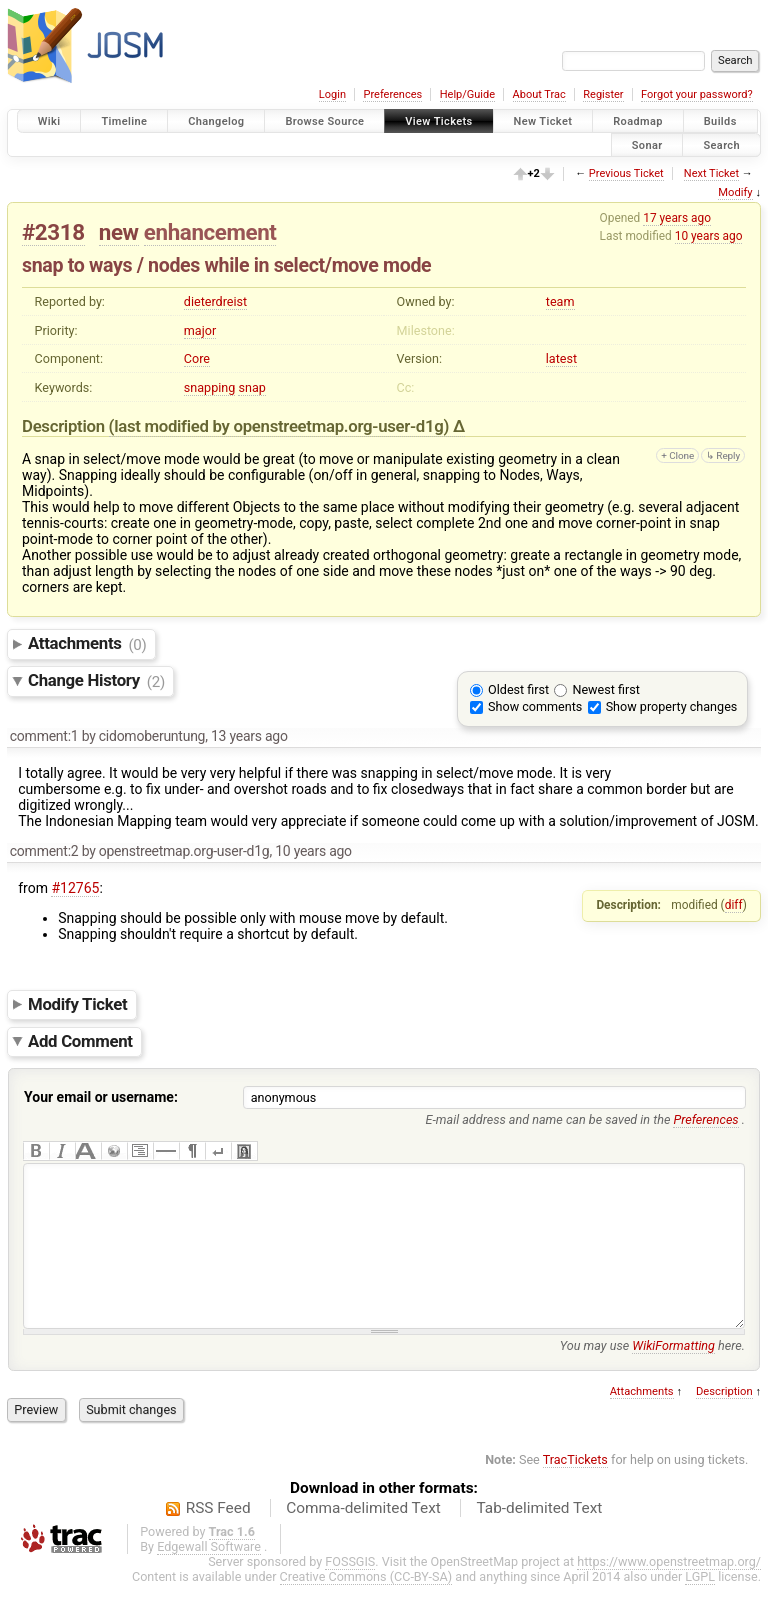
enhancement (210, 232)
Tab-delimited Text (539, 1538)
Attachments (87, 644)
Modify (735, 192)
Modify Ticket (77, 1004)
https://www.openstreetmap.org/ (669, 1591)
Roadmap (638, 121)
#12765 (75, 888)
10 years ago (709, 236)
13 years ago (249, 736)
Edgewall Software (209, 1576)
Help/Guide (467, 94)
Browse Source (324, 121)
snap (251, 387)
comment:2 (44, 851)
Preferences (392, 94)
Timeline (124, 121)
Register (603, 94)
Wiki (49, 121)
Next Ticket (711, 173)
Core (197, 358)
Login (332, 94)
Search (721, 144)
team (560, 301)
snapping (210, 387)
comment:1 (44, 736)
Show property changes (672, 706)
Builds (720, 121)
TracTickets (575, 1489)
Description (724, 1421)
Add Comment (80, 1041)
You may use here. (652, 1375)
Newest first (605, 689)
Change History (96, 681)
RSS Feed (218, 1538)
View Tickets (438, 121)
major (200, 330)
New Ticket (543, 121)
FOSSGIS (350, 1591)
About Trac (539, 94)
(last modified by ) (281, 426)
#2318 (53, 232)
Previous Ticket (626, 173)
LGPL (700, 1606)
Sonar (647, 144)
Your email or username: (101, 1097)
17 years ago (677, 218)
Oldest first (518, 689)
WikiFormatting (673, 1375)
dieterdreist (215, 301)
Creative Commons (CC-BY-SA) (366, 1606)
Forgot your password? (697, 94)
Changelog (216, 121)
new (119, 232)
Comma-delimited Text (363, 1538)
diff (734, 905)
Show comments (535, 706)
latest (561, 358)
